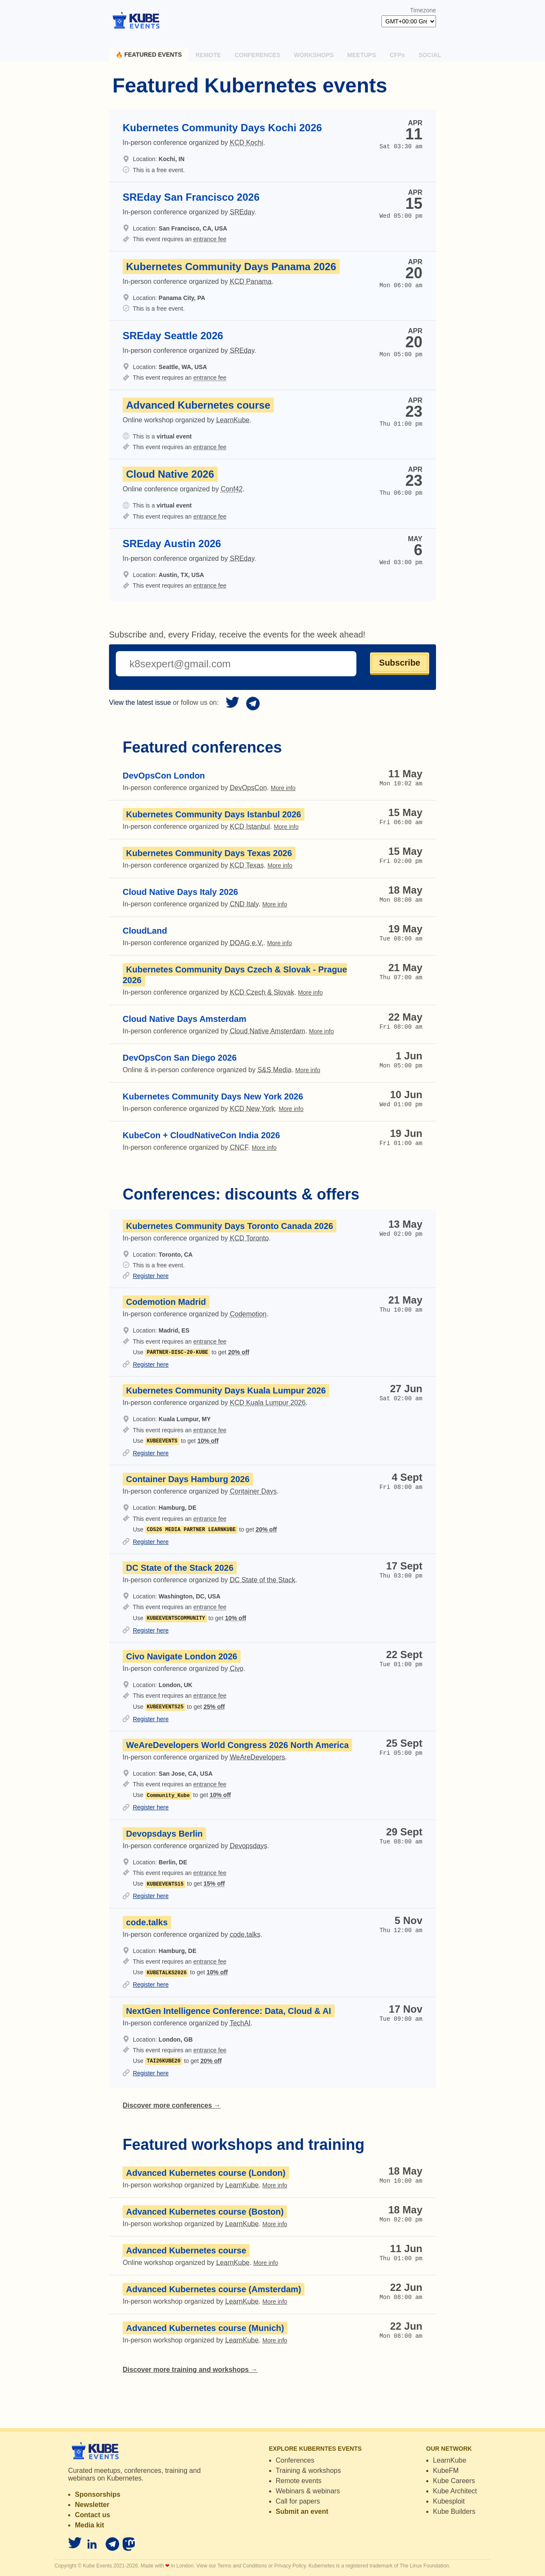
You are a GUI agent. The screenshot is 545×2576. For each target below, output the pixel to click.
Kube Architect (455, 2491)
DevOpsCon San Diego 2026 (180, 1057)
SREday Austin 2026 (172, 543)
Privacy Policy (290, 2566)
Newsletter (92, 2504)
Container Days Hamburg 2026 (188, 1479)
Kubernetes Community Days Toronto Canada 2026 (229, 1226)
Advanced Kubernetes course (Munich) (205, 2328)
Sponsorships (97, 2494)
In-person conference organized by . (209, 787)
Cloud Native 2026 (170, 474)
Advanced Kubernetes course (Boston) (205, 2211)
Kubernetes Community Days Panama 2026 (231, 266)
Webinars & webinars (308, 2491)
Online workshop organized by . (200, 2262)
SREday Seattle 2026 (173, 335)
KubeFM (446, 2470)
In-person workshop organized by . (205, 2185)
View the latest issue (140, 702)
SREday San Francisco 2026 (191, 197)
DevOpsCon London (164, 775)
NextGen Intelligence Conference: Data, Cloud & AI (228, 2011)
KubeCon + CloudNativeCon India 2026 (201, 1135)
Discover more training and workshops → (190, 2369)
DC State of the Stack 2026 (179, 1567)
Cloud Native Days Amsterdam (184, 1019)
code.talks (147, 1922)
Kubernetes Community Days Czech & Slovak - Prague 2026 (235, 975)
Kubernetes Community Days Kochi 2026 (222, 127)
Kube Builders (454, 2511)
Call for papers (298, 2501)
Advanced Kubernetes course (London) (206, 2173)
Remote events (299, 2480)
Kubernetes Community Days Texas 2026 (209, 853)
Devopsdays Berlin (164, 1833)
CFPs (397, 55)
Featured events (149, 54)
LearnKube (449, 2460)
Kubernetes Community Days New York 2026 (213, 1096)
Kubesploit (449, 2501)
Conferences (257, 55)
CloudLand (145, 930)
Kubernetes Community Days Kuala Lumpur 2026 (226, 1390)
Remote (208, 55)
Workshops (313, 55)
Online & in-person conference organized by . (221, 1069)
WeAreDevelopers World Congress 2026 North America (237, 1745)
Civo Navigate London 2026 (181, 1656)
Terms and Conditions (242, 2566)
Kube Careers (454, 2480)
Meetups (361, 55)
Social (430, 55)
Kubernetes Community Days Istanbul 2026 (213, 814)
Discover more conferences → (172, 2105)
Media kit (89, 2525)
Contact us (92, 2514)
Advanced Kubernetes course (198, 405)
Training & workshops (308, 2470)
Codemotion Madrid (166, 1302)
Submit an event (302, 2511)
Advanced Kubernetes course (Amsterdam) (213, 2289)
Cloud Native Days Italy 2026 (180, 892)
